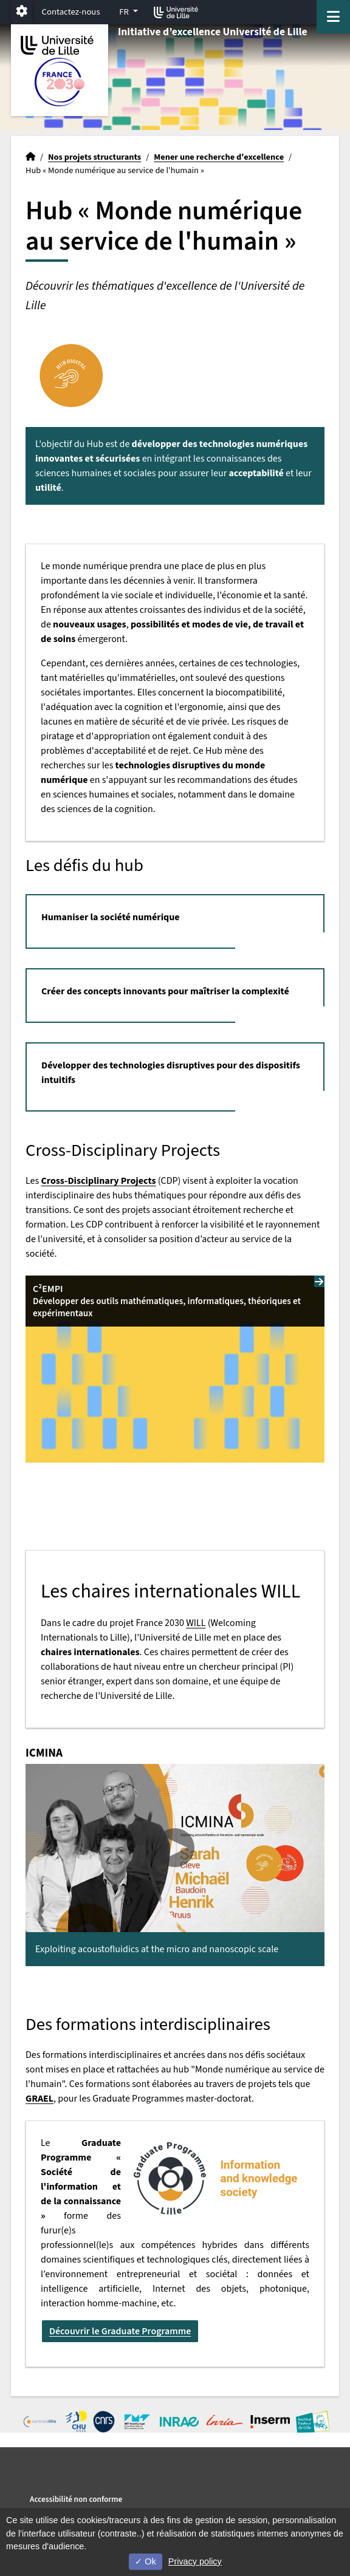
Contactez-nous (71, 11)
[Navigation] (333, 16)
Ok (145, 2561)
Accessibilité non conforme (76, 2499)
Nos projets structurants (94, 157)
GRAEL (39, 2098)
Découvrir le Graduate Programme (120, 2331)
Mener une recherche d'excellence (219, 157)
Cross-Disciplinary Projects (98, 1180)
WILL (195, 1623)
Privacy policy (195, 2561)
